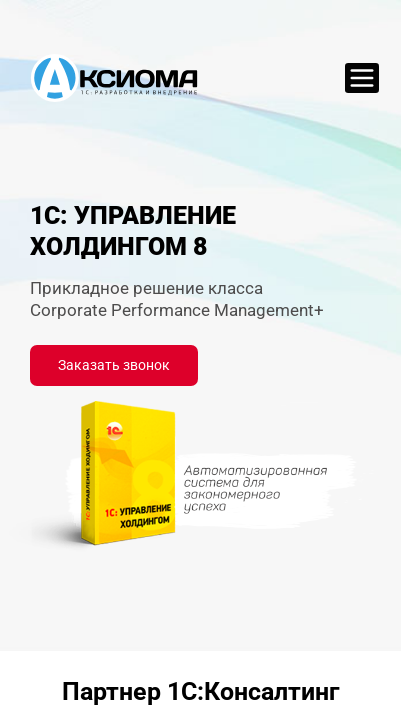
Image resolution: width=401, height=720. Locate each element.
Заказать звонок (114, 365)
